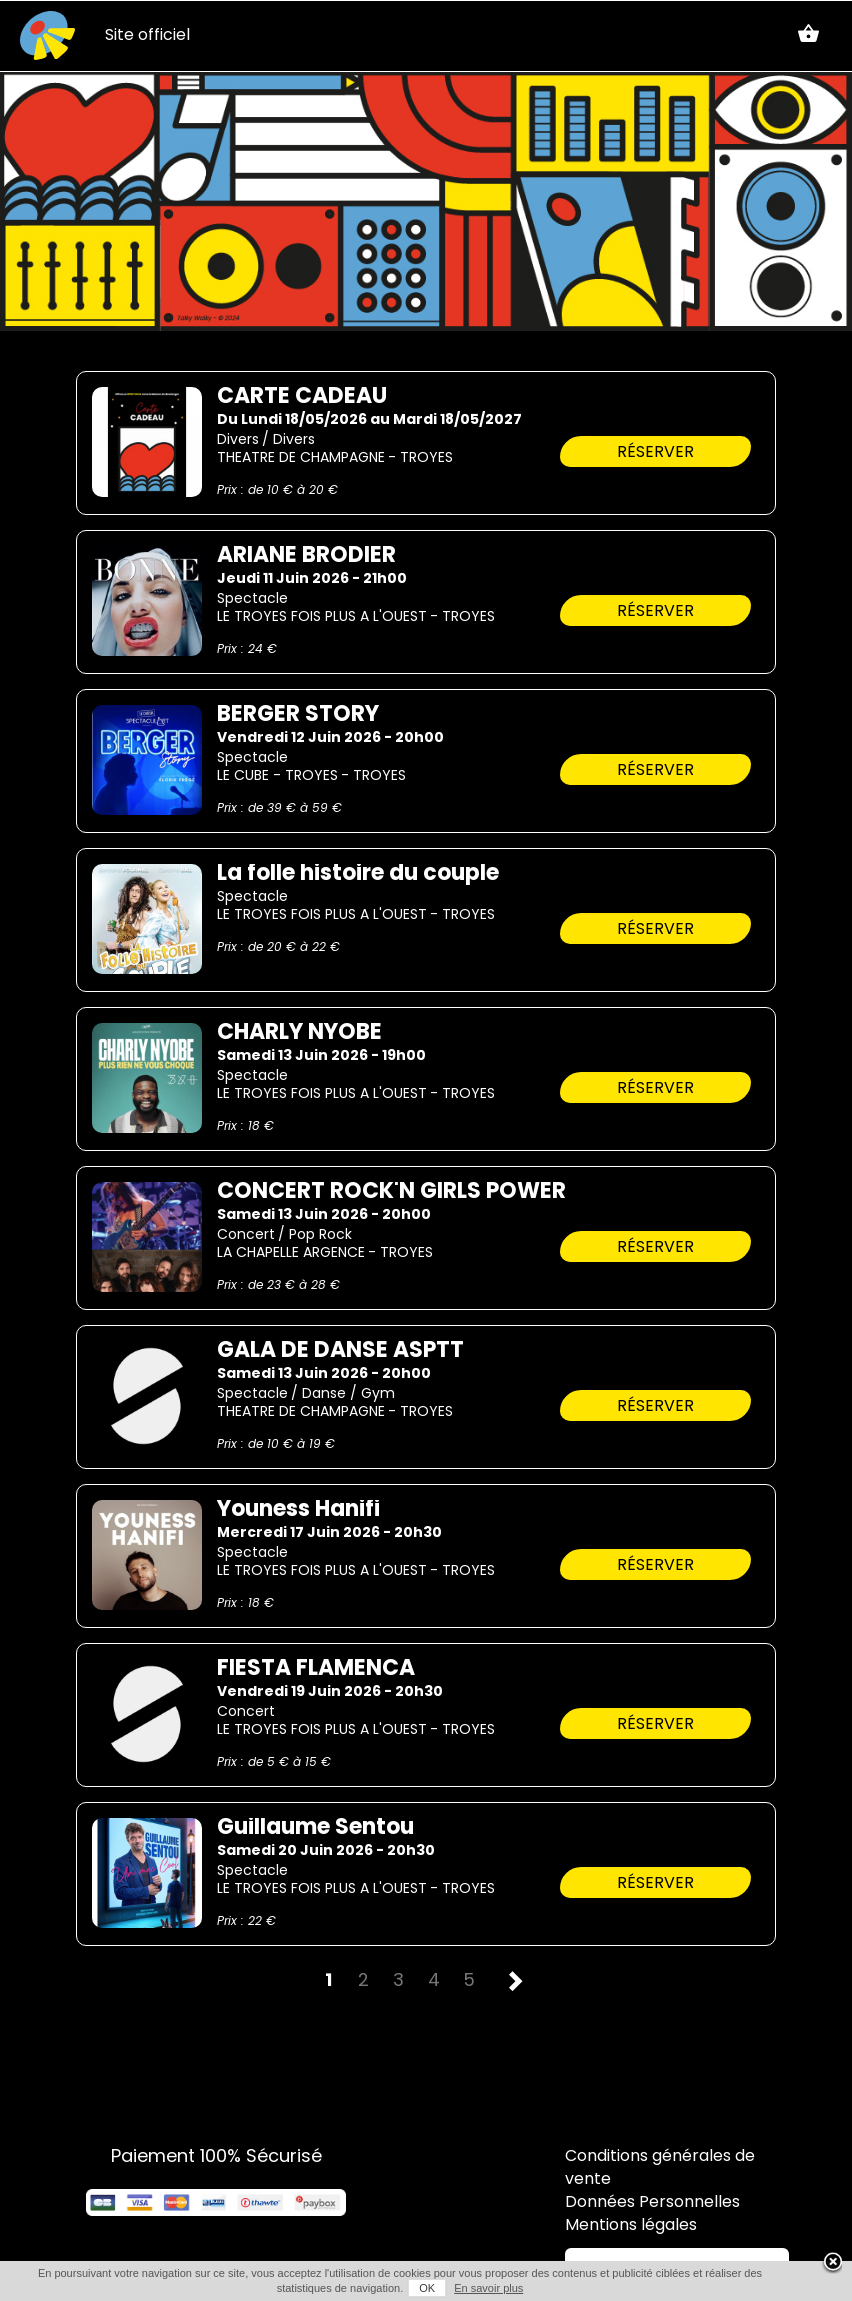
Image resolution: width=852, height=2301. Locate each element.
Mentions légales (631, 2226)
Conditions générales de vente (660, 2168)
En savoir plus (488, 2288)
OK (427, 2288)
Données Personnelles (652, 2203)
